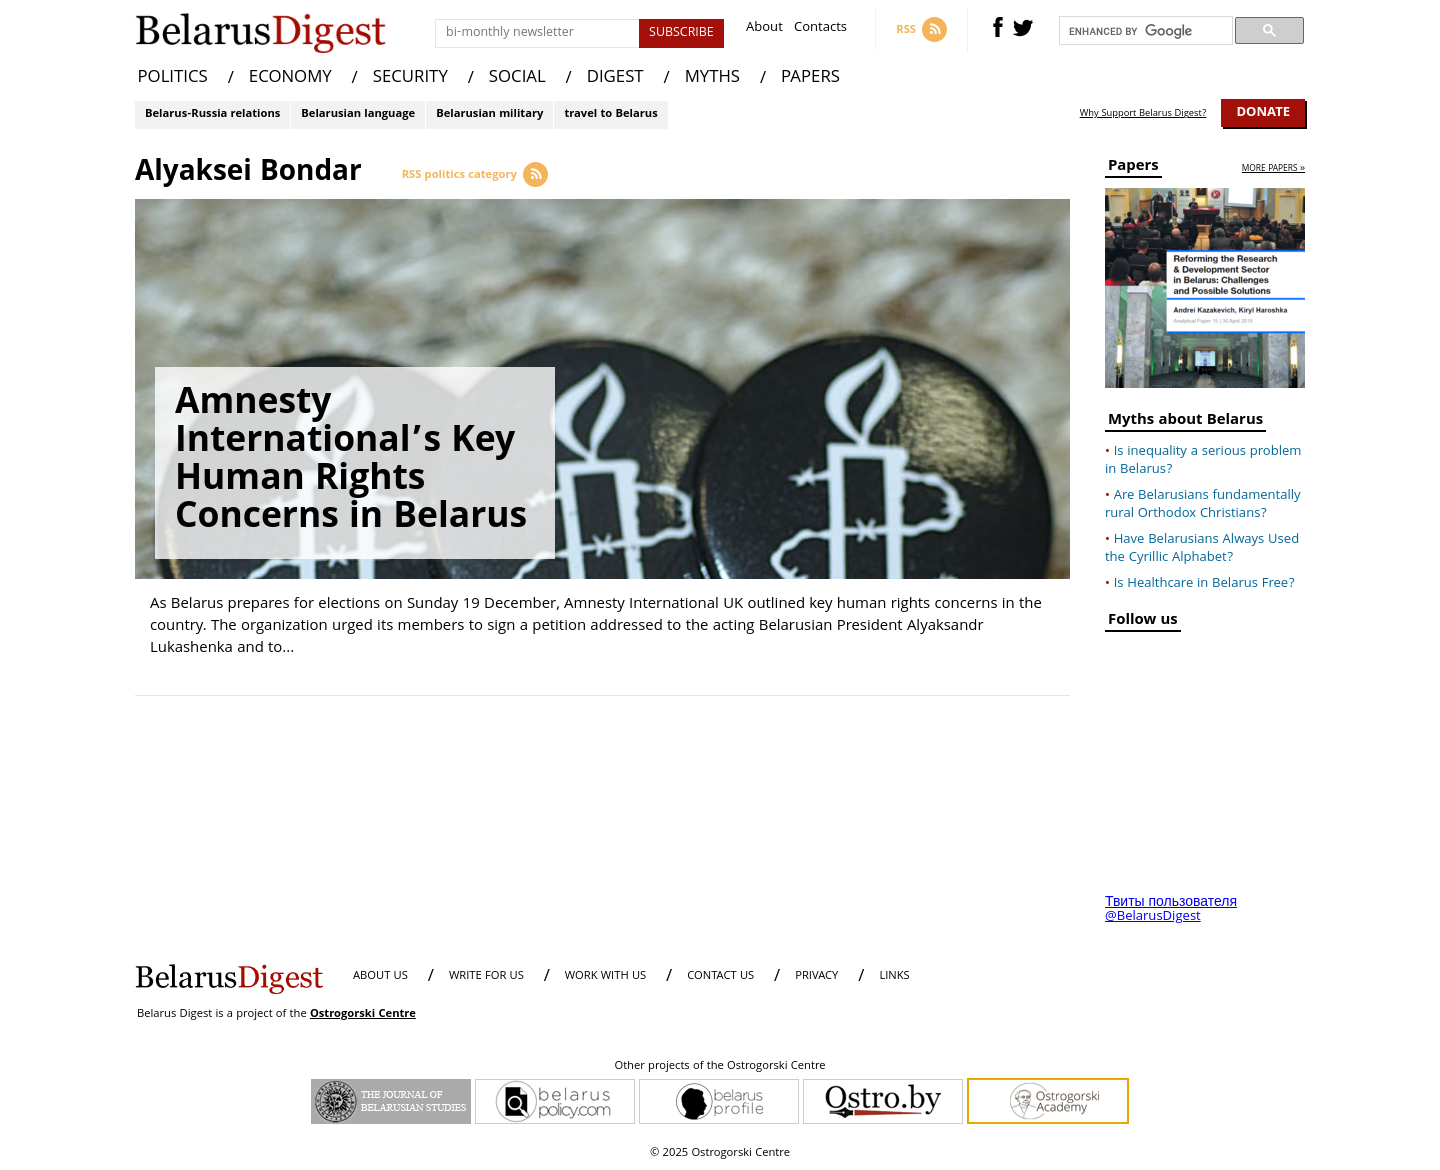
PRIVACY (816, 976)
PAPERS (810, 78)
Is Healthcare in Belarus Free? (1204, 584)
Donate (1263, 113)
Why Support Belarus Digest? (1143, 114)
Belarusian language (358, 114)
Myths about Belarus (1185, 422)
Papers (1133, 168)
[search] (1144, 31)
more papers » (1273, 169)
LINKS (894, 976)
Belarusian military (489, 114)
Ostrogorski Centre (363, 1014)
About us (380, 976)
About (764, 29)
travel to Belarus (610, 114)
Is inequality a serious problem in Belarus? (1203, 461)
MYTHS (712, 78)
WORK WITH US (605, 976)
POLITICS (173, 78)
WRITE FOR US (486, 976)
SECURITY (410, 78)
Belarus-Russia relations (212, 114)
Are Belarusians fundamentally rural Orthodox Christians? (1203, 505)
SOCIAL (517, 78)
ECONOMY (290, 78)
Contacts (820, 29)
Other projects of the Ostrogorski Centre (719, 1067)
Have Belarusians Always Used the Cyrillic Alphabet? (1202, 549)
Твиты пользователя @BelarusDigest (1171, 910)
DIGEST (615, 78)
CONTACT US (720, 976)
